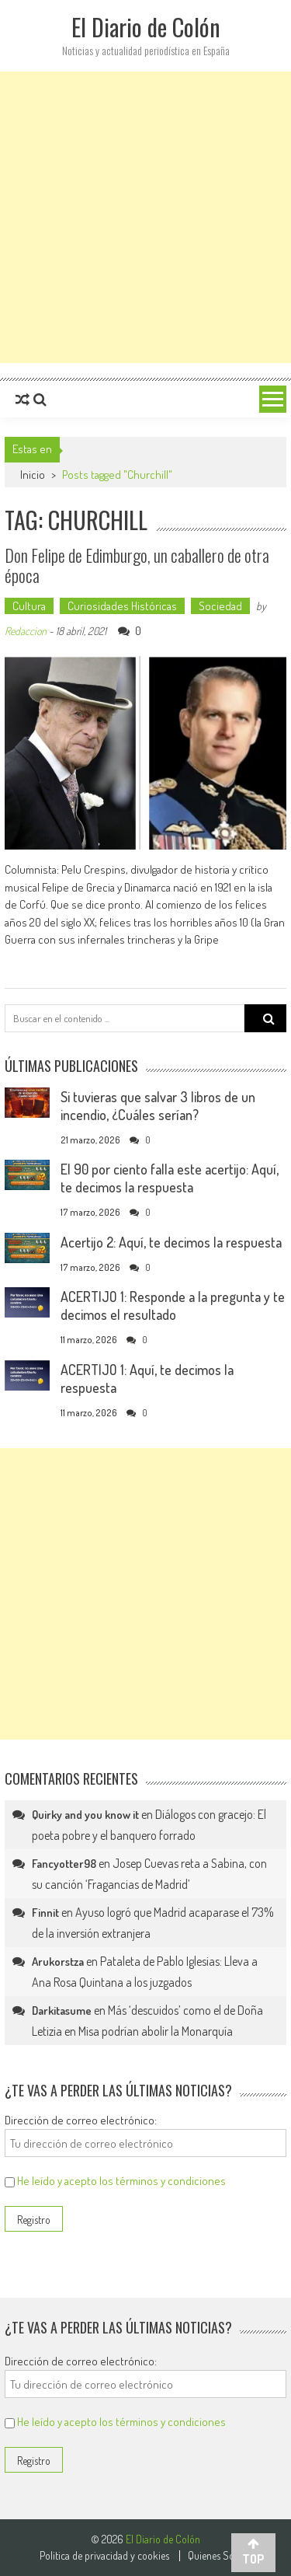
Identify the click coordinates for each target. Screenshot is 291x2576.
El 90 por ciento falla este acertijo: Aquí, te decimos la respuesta (170, 1178)
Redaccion (26, 630)
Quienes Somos (220, 2555)
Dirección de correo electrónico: (81, 2120)
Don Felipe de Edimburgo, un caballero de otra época (137, 565)
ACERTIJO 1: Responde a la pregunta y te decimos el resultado (173, 1305)
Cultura (29, 606)
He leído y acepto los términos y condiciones (121, 2180)
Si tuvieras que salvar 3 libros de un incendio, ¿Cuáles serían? (158, 1105)
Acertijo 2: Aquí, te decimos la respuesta (171, 1242)
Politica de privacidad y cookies (104, 2555)
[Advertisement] (145, 217)
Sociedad (220, 606)
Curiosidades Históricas (122, 606)
